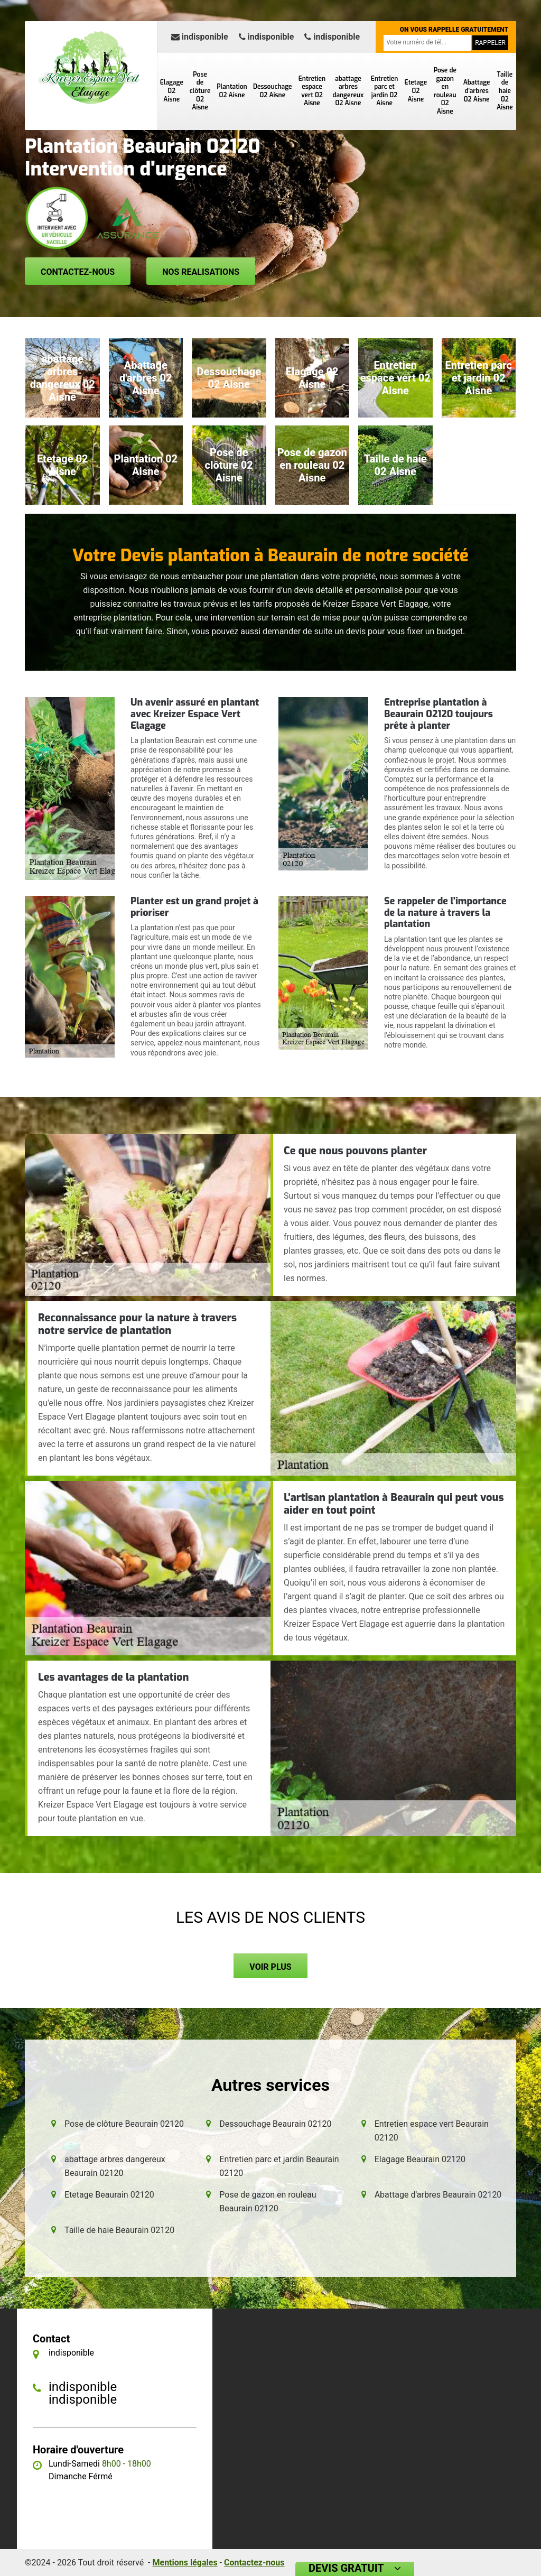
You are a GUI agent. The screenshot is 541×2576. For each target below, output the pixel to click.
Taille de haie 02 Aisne (505, 91)
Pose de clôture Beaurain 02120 (124, 2124)
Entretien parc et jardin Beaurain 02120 (279, 2166)
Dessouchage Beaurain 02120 (275, 2124)
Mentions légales (184, 2563)
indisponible (199, 37)
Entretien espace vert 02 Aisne (312, 91)
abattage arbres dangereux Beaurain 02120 (114, 2166)
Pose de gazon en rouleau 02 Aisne (445, 91)
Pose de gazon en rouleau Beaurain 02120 (267, 2201)
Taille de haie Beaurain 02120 (119, 2230)
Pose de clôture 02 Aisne (200, 91)
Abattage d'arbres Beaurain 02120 (438, 2195)
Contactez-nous (78, 272)
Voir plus (270, 1967)
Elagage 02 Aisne (171, 90)
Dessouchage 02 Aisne (272, 90)
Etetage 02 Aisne (416, 90)
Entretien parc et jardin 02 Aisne (384, 91)
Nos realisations (200, 272)
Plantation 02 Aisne (232, 90)
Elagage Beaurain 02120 (420, 2159)
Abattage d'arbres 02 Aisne (476, 90)
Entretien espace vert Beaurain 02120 (432, 2131)
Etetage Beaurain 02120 (109, 2195)
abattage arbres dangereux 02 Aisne (347, 91)
